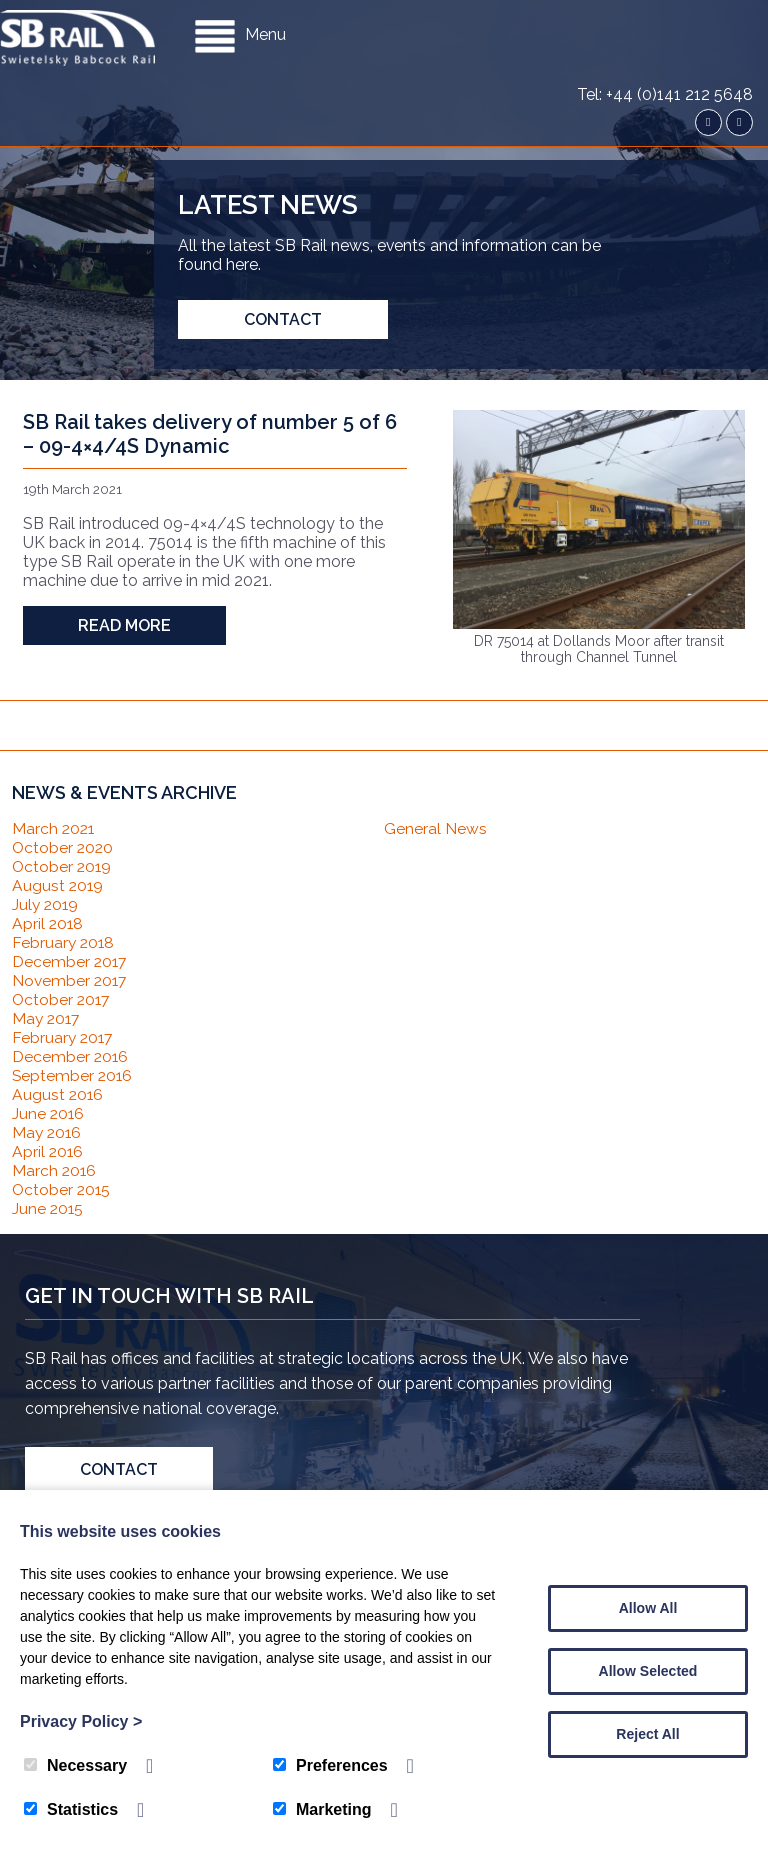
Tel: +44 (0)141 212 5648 (665, 19)
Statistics (71, 1809)
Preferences (330, 1765)
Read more (124, 625)
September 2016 (73, 1075)
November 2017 (71, 980)
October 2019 (63, 866)
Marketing (322, 1809)
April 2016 (48, 1151)
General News (435, 828)
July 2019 (46, 904)
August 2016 (58, 1094)
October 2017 (62, 999)
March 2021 (54, 828)
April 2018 (48, 923)
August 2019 (58, 885)
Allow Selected (648, 1671)
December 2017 (70, 961)
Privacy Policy (81, 1721)
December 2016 (71, 1056)
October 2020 (64, 847)
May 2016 (48, 1132)
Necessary (75, 1765)
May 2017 (47, 1018)
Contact (283, 319)
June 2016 (49, 1113)
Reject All (647, 1734)
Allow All (648, 1608)
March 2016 (55, 1170)
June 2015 (48, 1208)
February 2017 (64, 1037)
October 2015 (62, 1189)
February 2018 (64, 942)
